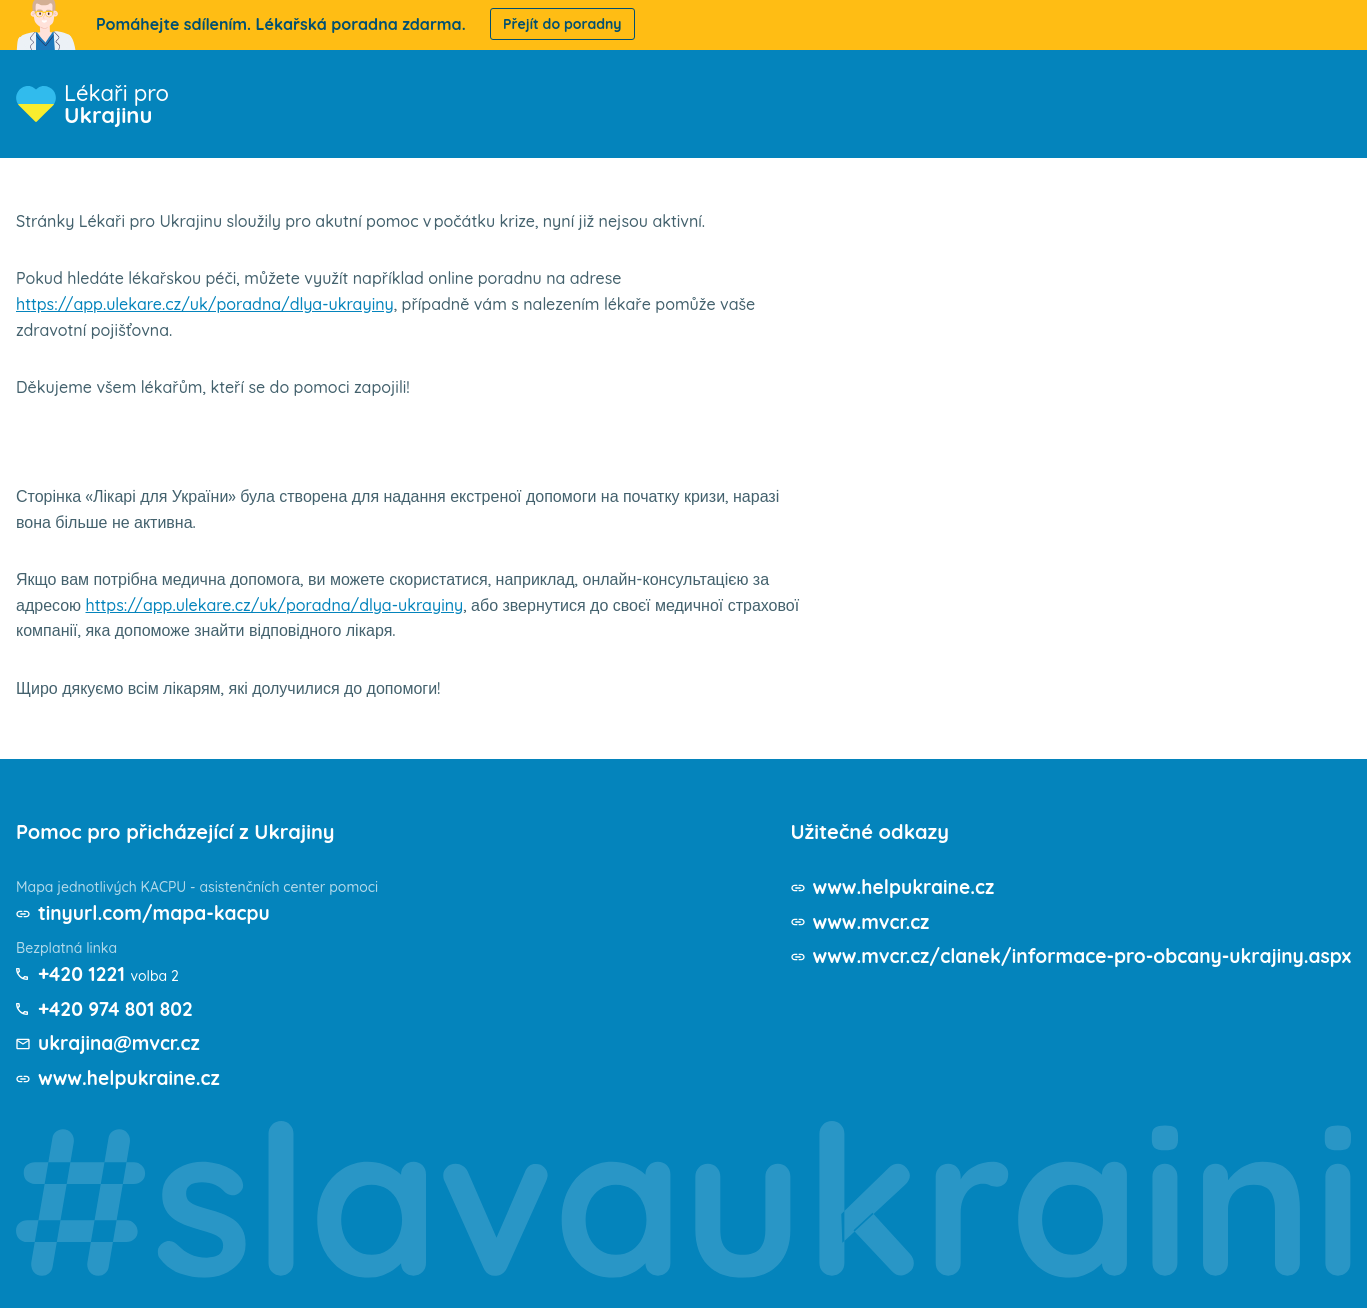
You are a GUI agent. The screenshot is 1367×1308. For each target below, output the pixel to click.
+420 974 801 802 (119, 1008)
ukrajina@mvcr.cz (122, 1042)
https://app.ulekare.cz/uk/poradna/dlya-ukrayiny (205, 304)
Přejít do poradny (562, 24)
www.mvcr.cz (848, 921)
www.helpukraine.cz (133, 1077)
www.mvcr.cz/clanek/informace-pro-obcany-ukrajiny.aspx (1069, 955)
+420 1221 (83, 973)
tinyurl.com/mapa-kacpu (159, 912)
